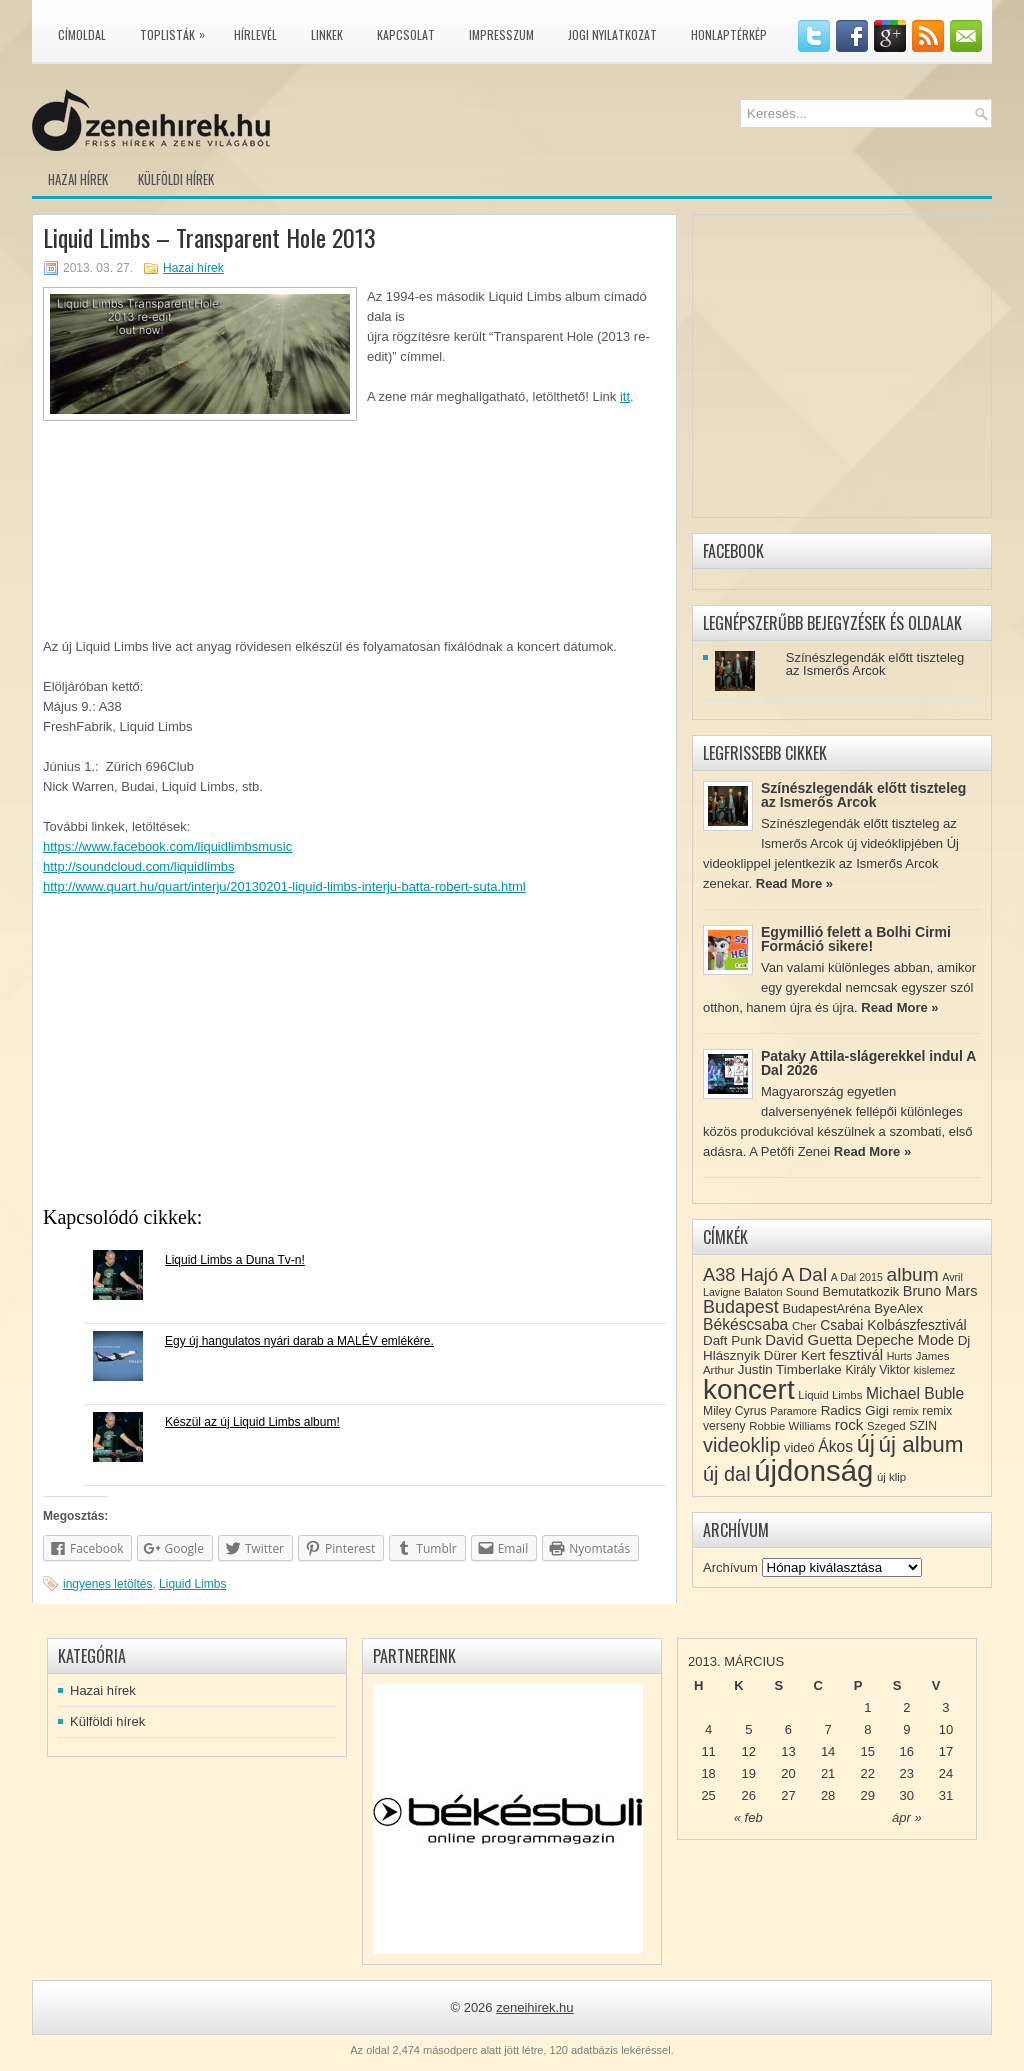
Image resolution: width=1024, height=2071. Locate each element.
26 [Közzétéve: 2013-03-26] (749, 1795)
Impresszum (501, 34)
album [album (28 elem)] (913, 1274)
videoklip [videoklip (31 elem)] (741, 1445)
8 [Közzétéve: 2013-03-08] (867, 1729)
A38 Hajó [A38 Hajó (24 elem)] (740, 1274)
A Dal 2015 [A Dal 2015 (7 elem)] (857, 1277)
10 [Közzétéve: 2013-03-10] (946, 1729)
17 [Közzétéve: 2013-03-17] (946, 1751)
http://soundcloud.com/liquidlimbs (139, 866)
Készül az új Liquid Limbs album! (252, 1422)
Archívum (730, 1567)
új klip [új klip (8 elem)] (891, 1477)
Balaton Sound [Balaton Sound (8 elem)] (781, 1292)
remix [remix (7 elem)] (906, 1411)
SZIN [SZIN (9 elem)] (923, 1426)
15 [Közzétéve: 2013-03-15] (868, 1751)
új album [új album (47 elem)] (921, 1444)
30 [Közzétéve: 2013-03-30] (907, 1795)
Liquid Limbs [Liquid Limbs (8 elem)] (830, 1395)
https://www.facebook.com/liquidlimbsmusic (167, 846)
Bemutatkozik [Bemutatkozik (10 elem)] (860, 1291)
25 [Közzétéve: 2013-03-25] (708, 1795)
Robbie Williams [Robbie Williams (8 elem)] (790, 1426)
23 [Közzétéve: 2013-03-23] (907, 1773)
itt (625, 396)
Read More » (794, 883)
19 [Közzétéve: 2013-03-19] (749, 1773)
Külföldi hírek (176, 179)
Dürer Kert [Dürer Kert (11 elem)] (795, 1355)
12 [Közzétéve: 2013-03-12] (749, 1751)
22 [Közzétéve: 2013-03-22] (868, 1773)
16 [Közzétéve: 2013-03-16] (907, 1751)
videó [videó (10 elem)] (799, 1447)
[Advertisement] (354, 1057)
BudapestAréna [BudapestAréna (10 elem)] (826, 1308)
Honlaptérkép (729, 34)
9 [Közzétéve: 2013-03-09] (906, 1729)
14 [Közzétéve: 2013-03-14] (828, 1751)
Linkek (327, 34)
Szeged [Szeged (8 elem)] (886, 1426)
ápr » (907, 1817)
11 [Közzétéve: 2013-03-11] (708, 1751)
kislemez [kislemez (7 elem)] (934, 1370)
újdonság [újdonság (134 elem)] (813, 1470)
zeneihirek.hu (534, 2007)
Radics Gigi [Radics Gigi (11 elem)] (855, 1410)
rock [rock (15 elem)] (849, 1424)
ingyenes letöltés (107, 1584)
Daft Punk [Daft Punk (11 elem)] (732, 1340)
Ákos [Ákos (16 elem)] (835, 1446)
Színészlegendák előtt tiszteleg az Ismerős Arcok (875, 664)
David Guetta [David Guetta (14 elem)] (808, 1340)
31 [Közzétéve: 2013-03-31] (946, 1795)
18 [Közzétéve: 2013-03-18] (708, 1773)
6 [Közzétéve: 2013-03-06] (788, 1729)
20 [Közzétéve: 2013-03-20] (788, 1773)
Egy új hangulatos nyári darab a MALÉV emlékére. (299, 1341)
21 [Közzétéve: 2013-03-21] (828, 1773)
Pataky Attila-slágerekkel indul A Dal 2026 (868, 1063)
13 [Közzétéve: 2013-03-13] (788, 1751)
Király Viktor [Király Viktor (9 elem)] (877, 1370)
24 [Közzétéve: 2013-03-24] (946, 1773)
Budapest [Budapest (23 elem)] (741, 1307)
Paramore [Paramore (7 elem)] (793, 1411)
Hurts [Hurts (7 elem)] (899, 1356)
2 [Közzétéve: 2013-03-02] (906, 1707)
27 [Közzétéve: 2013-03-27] (788, 1795)
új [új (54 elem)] (866, 1444)
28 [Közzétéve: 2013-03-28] (828, 1795)
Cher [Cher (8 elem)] (804, 1326)
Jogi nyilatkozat (612, 34)
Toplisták (177, 31)
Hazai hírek (78, 179)
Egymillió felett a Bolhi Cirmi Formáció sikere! (856, 939)
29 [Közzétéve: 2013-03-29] (868, 1795)
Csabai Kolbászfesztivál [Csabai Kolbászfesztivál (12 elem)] (893, 1325)
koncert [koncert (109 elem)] (749, 1389)
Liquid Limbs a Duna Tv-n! (235, 1260)
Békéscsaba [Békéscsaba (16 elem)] (745, 1324)
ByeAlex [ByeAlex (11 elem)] (898, 1308)
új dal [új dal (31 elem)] (727, 1474)
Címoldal (82, 34)
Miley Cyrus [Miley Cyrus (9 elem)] (735, 1411)
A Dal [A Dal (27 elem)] (804, 1274)
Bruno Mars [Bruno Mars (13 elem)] (940, 1291)
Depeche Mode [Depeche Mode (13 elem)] (905, 1340)
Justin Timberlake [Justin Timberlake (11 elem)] (790, 1369)
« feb (748, 1817)
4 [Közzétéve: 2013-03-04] (708, 1729)
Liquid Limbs (192, 1584)
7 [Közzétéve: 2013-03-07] (827, 1729)
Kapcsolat (406, 34)
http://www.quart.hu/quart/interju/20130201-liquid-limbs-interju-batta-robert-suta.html (284, 886)
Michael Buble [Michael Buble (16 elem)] (915, 1393)
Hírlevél (255, 34)
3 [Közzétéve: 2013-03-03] (945, 1707)
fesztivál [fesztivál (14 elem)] (856, 1355)
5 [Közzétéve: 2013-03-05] (748, 1729)
